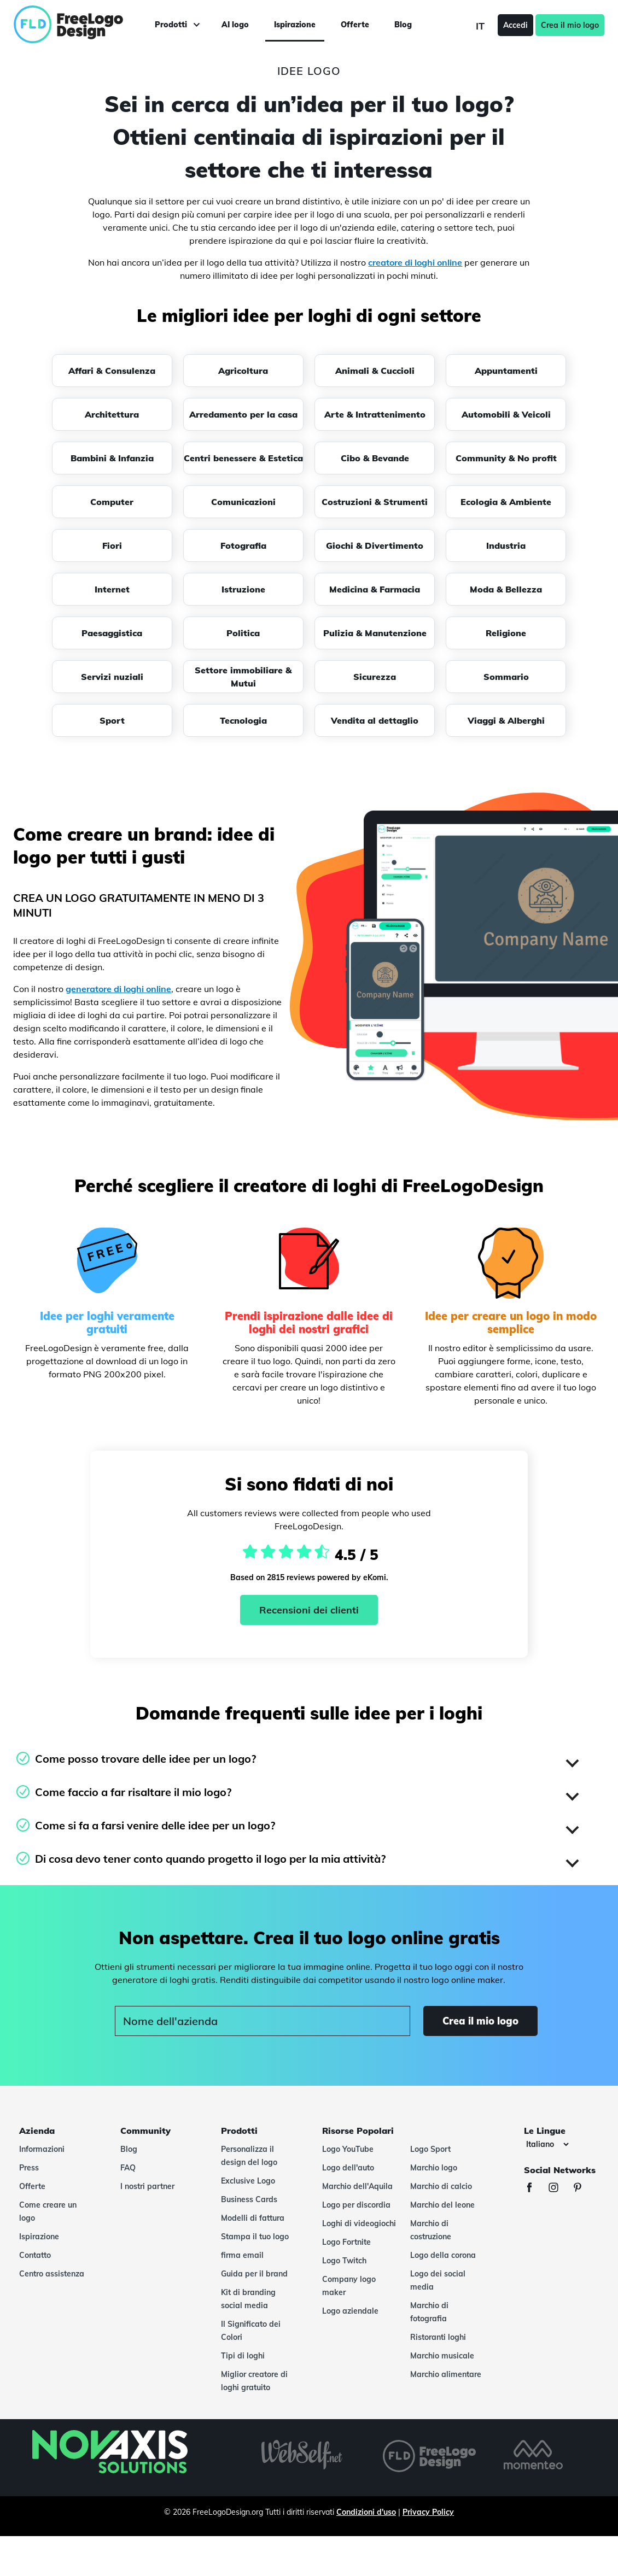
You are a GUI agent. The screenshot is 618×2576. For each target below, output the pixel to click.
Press (29, 2168)
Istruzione (243, 589)
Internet (112, 589)
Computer (111, 501)
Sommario (506, 676)
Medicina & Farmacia (374, 589)
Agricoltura (243, 370)
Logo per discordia (356, 2205)
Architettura (112, 414)
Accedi (515, 25)
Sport (112, 720)
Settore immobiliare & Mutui (243, 677)
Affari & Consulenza (111, 370)
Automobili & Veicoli (506, 414)
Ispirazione (295, 25)
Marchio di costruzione (430, 2230)
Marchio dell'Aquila (357, 2186)
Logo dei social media (437, 2280)
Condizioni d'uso (366, 2512)
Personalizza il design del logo (249, 2155)
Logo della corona (443, 2255)
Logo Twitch (344, 2261)
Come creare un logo (48, 2211)
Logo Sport (430, 2149)
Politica (243, 632)
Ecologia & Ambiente (505, 501)
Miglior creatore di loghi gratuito (254, 2380)
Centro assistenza (51, 2274)
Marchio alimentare (445, 2374)
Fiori (112, 545)
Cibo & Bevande (375, 458)
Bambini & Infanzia (112, 458)
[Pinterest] (583, 2189)
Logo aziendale (350, 2311)
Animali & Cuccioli (375, 370)
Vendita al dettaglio (374, 720)
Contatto (35, 2255)
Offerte (355, 25)
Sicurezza (374, 676)
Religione (506, 632)
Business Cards (249, 2199)
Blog (403, 25)
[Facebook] (535, 2189)
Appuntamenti (506, 370)
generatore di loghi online (118, 988)
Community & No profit (506, 458)
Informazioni (42, 2149)
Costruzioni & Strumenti (375, 501)
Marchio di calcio (441, 2186)
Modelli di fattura (252, 2218)
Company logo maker (349, 2285)
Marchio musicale (442, 2356)
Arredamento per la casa (243, 414)
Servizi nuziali (112, 676)
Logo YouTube (348, 2149)
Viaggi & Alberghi (506, 720)
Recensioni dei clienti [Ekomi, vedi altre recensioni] (309, 1610)
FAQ (128, 2168)
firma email (242, 2255)
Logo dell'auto (348, 2168)
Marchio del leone (442, 2205)
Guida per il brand (254, 2274)
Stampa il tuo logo (255, 2236)
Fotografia (243, 545)
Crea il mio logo (570, 25)
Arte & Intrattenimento (374, 414)
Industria (506, 545)
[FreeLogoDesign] (73, 24)
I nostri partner (147, 2186)
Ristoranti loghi (438, 2337)
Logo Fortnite (346, 2242)
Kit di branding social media (248, 2298)
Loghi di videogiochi (359, 2223)
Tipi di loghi (243, 2356)
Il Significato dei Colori (251, 2330)
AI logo (235, 25)
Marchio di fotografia (429, 2312)
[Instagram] (559, 2189)
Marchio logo (433, 2168)
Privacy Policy (428, 2512)
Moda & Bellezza (506, 589)
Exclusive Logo (248, 2181)
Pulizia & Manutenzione (375, 632)
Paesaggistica (111, 632)
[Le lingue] (547, 2144)
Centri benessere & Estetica (243, 458)
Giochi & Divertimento (374, 545)
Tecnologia (243, 720)
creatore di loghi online (415, 262)
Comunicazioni (243, 501)
